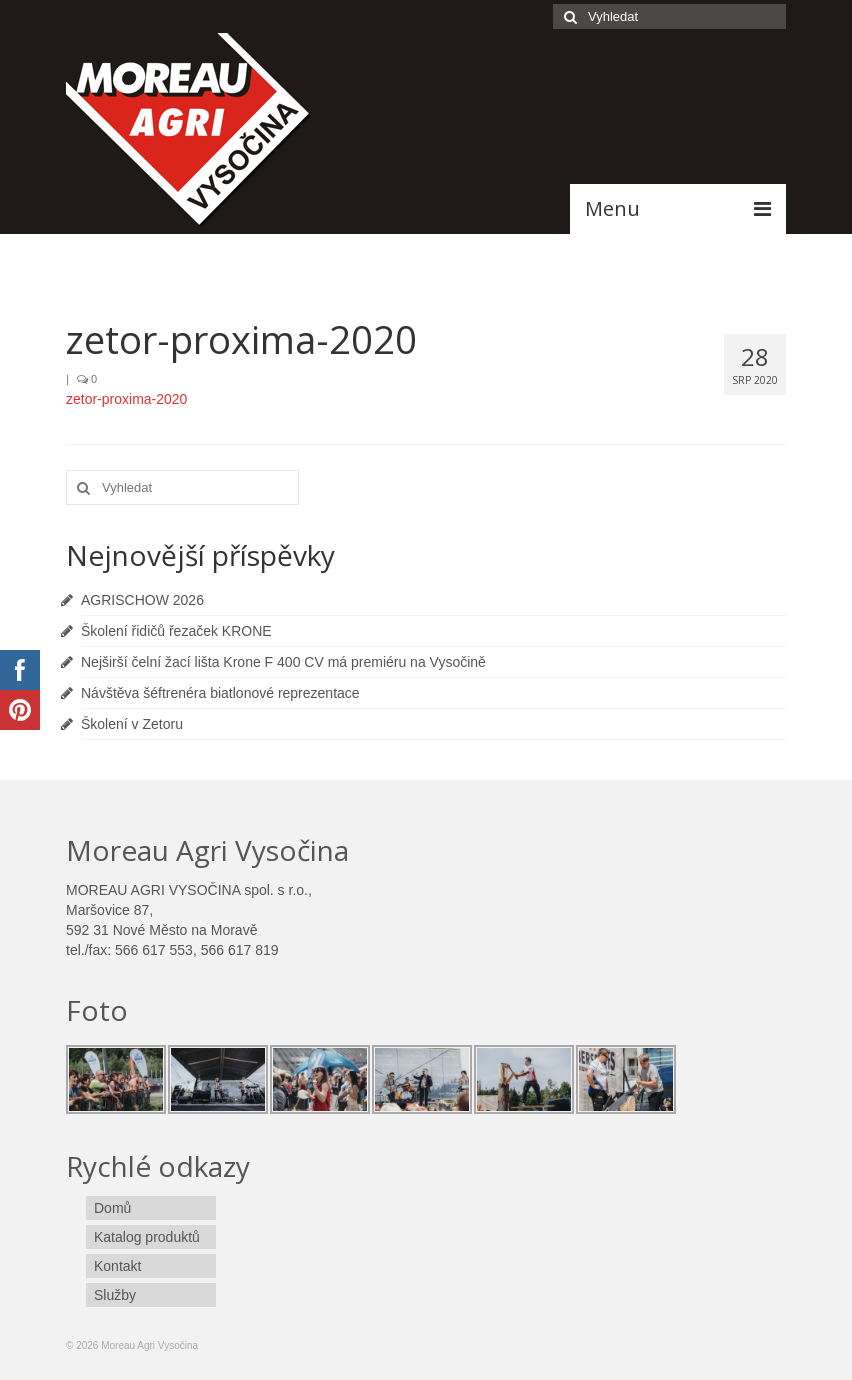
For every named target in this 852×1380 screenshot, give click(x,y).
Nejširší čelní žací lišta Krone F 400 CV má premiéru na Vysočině (283, 662)
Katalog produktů (147, 1237)
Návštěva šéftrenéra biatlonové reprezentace (220, 693)
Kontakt (117, 1266)
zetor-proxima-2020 (126, 399)
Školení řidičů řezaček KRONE (176, 631)
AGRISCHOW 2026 (142, 600)
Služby (115, 1295)
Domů (112, 1208)
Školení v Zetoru (132, 724)
